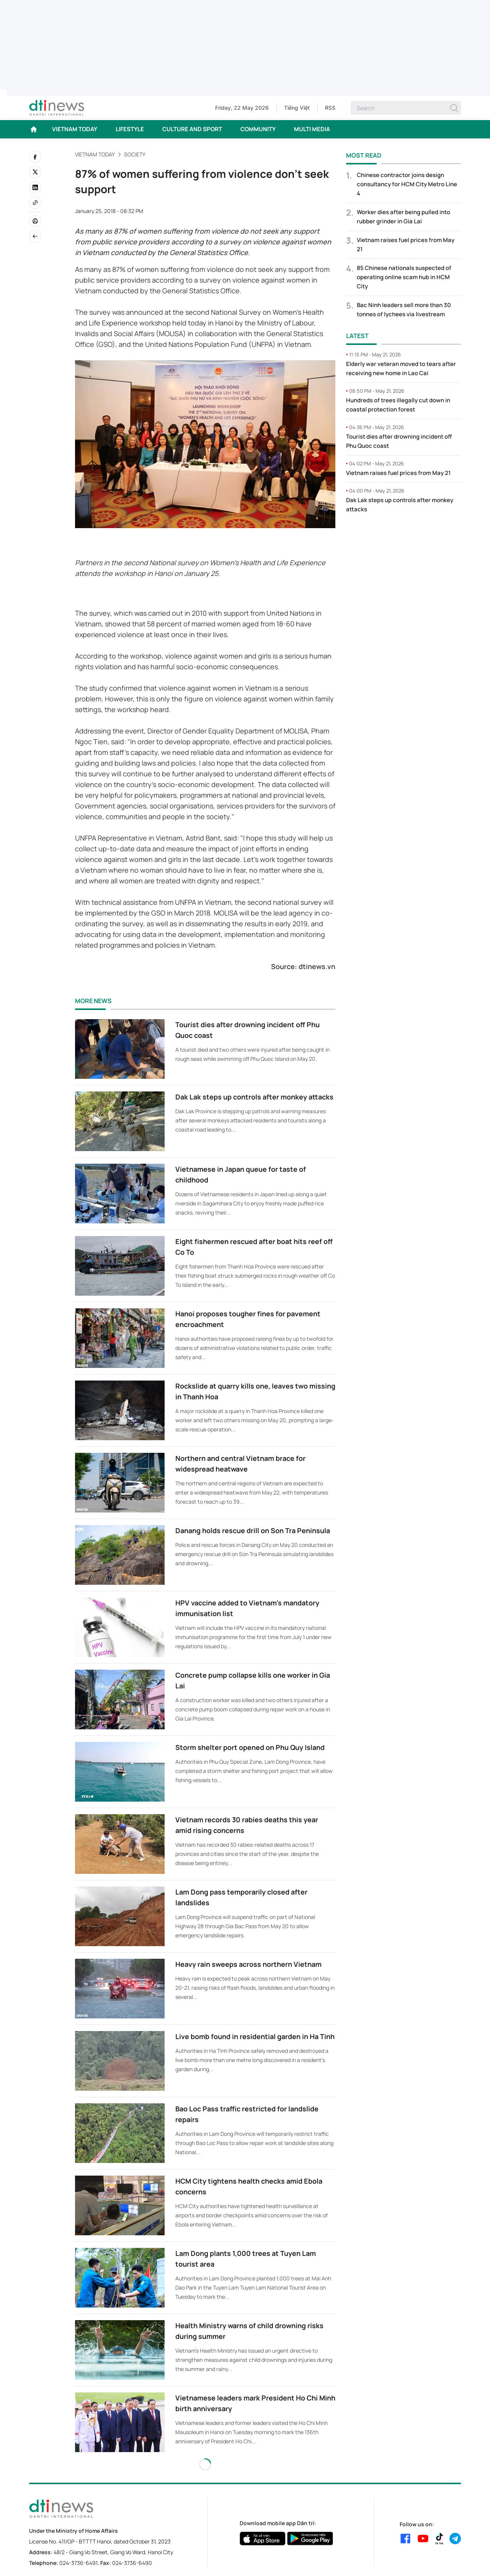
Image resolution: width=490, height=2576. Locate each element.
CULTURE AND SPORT (192, 129)
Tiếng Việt (297, 107)
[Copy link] (35, 203)
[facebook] (35, 157)
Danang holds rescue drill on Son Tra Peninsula (252, 1530)
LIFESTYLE (130, 129)
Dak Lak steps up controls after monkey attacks (254, 1096)
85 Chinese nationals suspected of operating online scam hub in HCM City (404, 277)
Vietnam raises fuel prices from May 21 (398, 473)
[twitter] (35, 172)
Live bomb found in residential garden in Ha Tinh (255, 2036)
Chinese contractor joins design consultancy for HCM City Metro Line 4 (407, 184)
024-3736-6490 (132, 2562)
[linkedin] (35, 187)
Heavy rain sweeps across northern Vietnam (248, 1964)
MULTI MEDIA (312, 129)
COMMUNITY (258, 129)
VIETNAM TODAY (74, 129)
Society (134, 154)
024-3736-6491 (78, 2562)
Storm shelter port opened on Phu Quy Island (250, 1747)
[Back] (35, 236)
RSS (330, 107)
